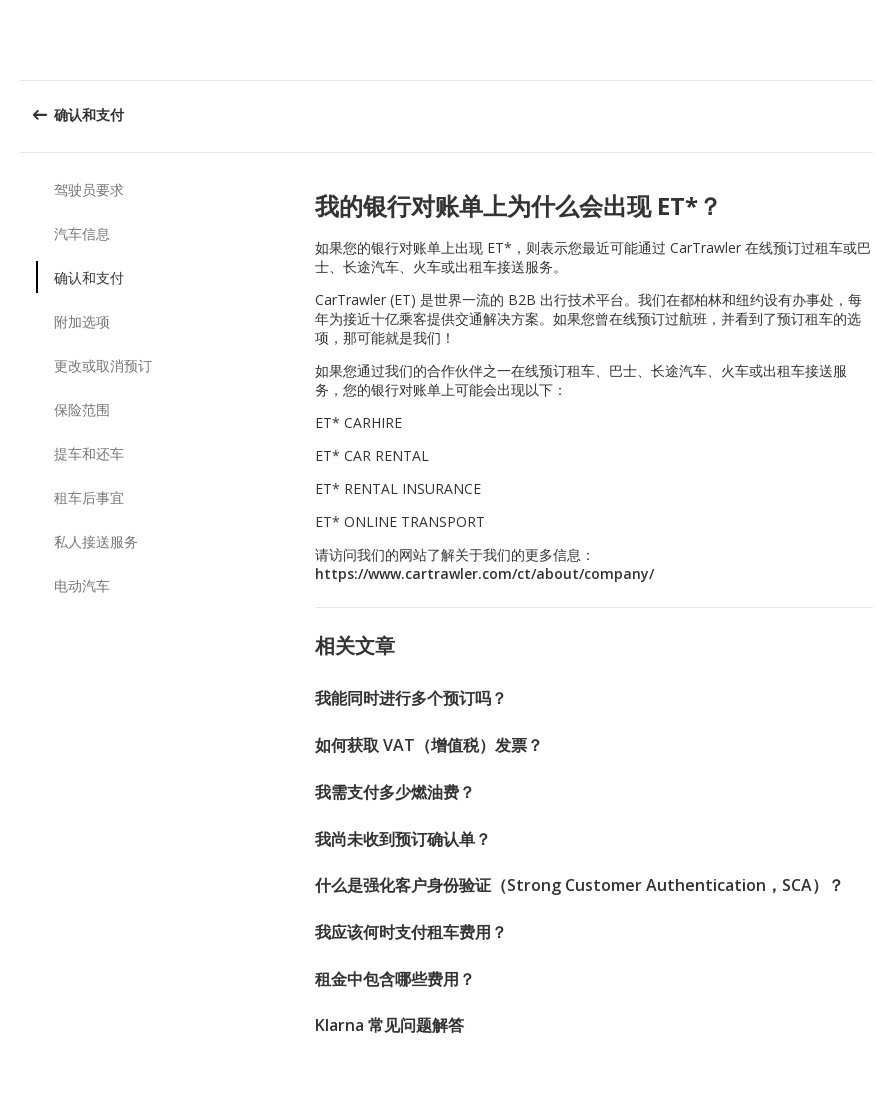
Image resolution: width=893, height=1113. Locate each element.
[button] (871, 40)
